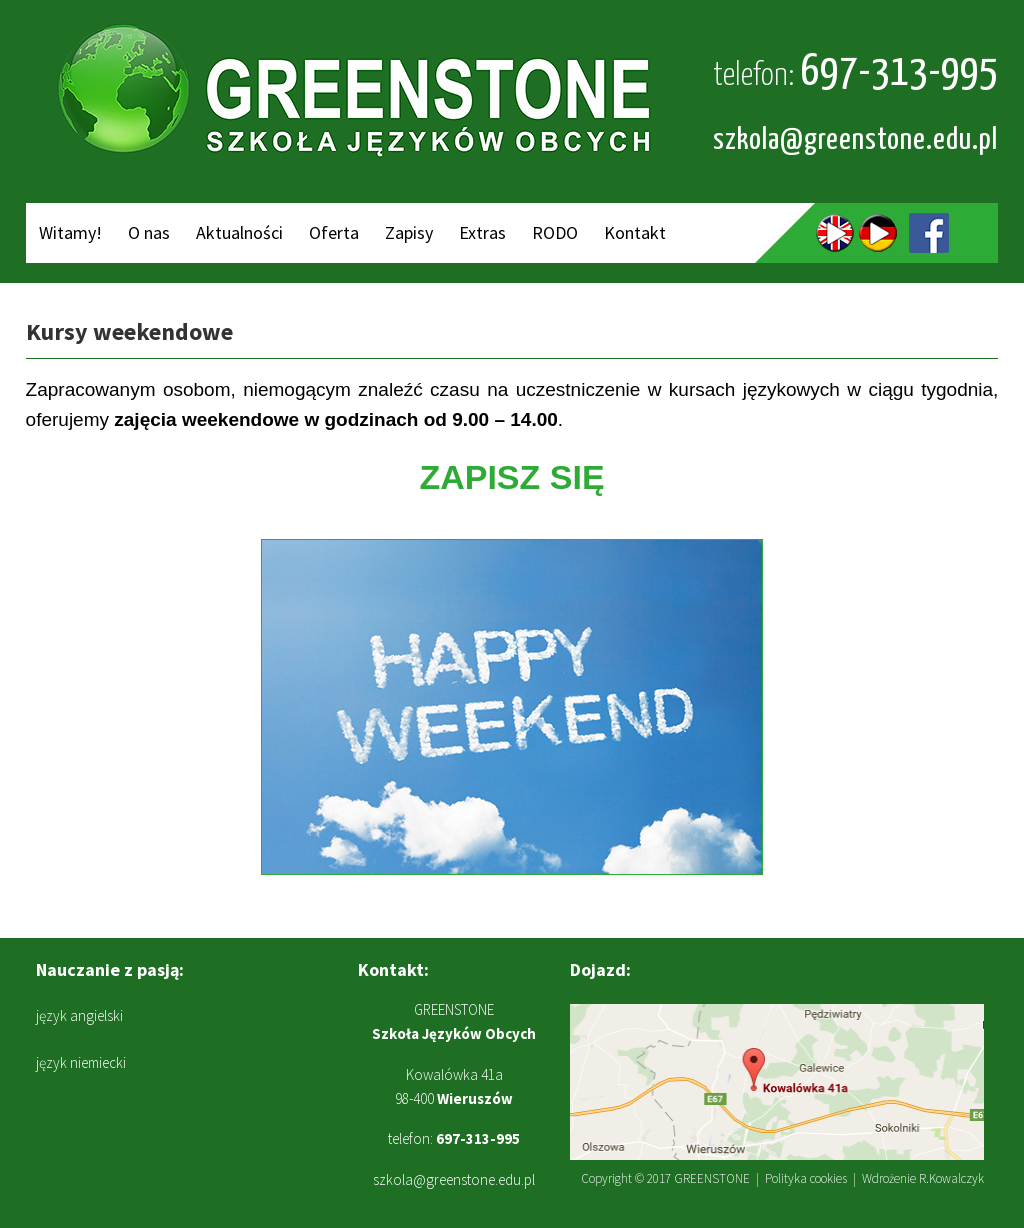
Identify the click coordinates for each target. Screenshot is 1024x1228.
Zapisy (409, 232)
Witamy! (70, 232)
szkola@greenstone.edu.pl (855, 140)
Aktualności (239, 232)
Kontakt (635, 232)
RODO (555, 232)
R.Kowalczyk (951, 1178)
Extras (482, 232)
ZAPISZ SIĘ (511, 477)
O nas (149, 232)
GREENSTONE (712, 1178)
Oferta (334, 232)
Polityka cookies (806, 1178)
